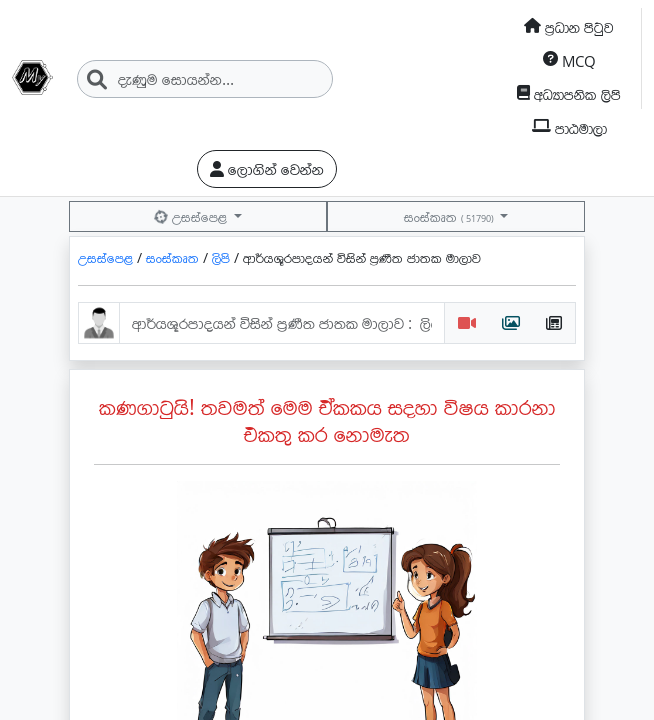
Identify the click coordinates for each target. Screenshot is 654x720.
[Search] (205, 79)
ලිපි (223, 257)
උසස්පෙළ (192, 216)
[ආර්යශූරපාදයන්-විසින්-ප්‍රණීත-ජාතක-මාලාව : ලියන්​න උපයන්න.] (282, 323)
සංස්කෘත (450, 216)
